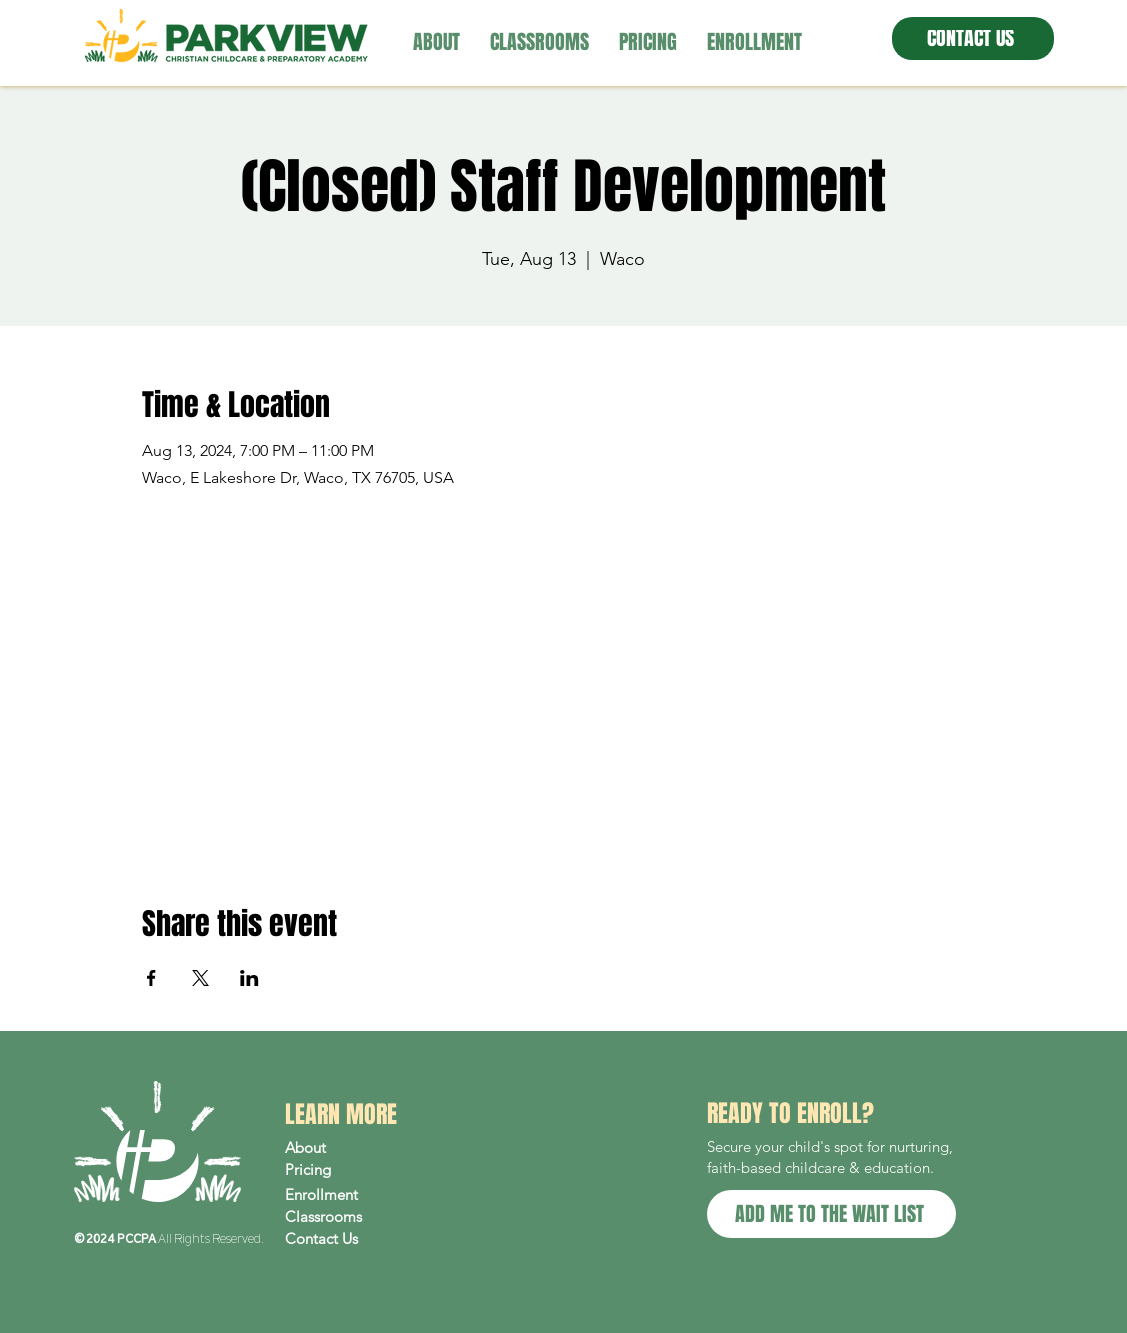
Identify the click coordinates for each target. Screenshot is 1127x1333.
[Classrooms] (370, 1217)
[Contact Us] (370, 1239)
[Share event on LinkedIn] (249, 978)
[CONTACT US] (973, 38)
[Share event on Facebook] (151, 978)
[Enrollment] (370, 1195)
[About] (370, 1148)
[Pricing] (370, 1170)
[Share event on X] (200, 978)
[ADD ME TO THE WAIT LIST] (831, 1214)
